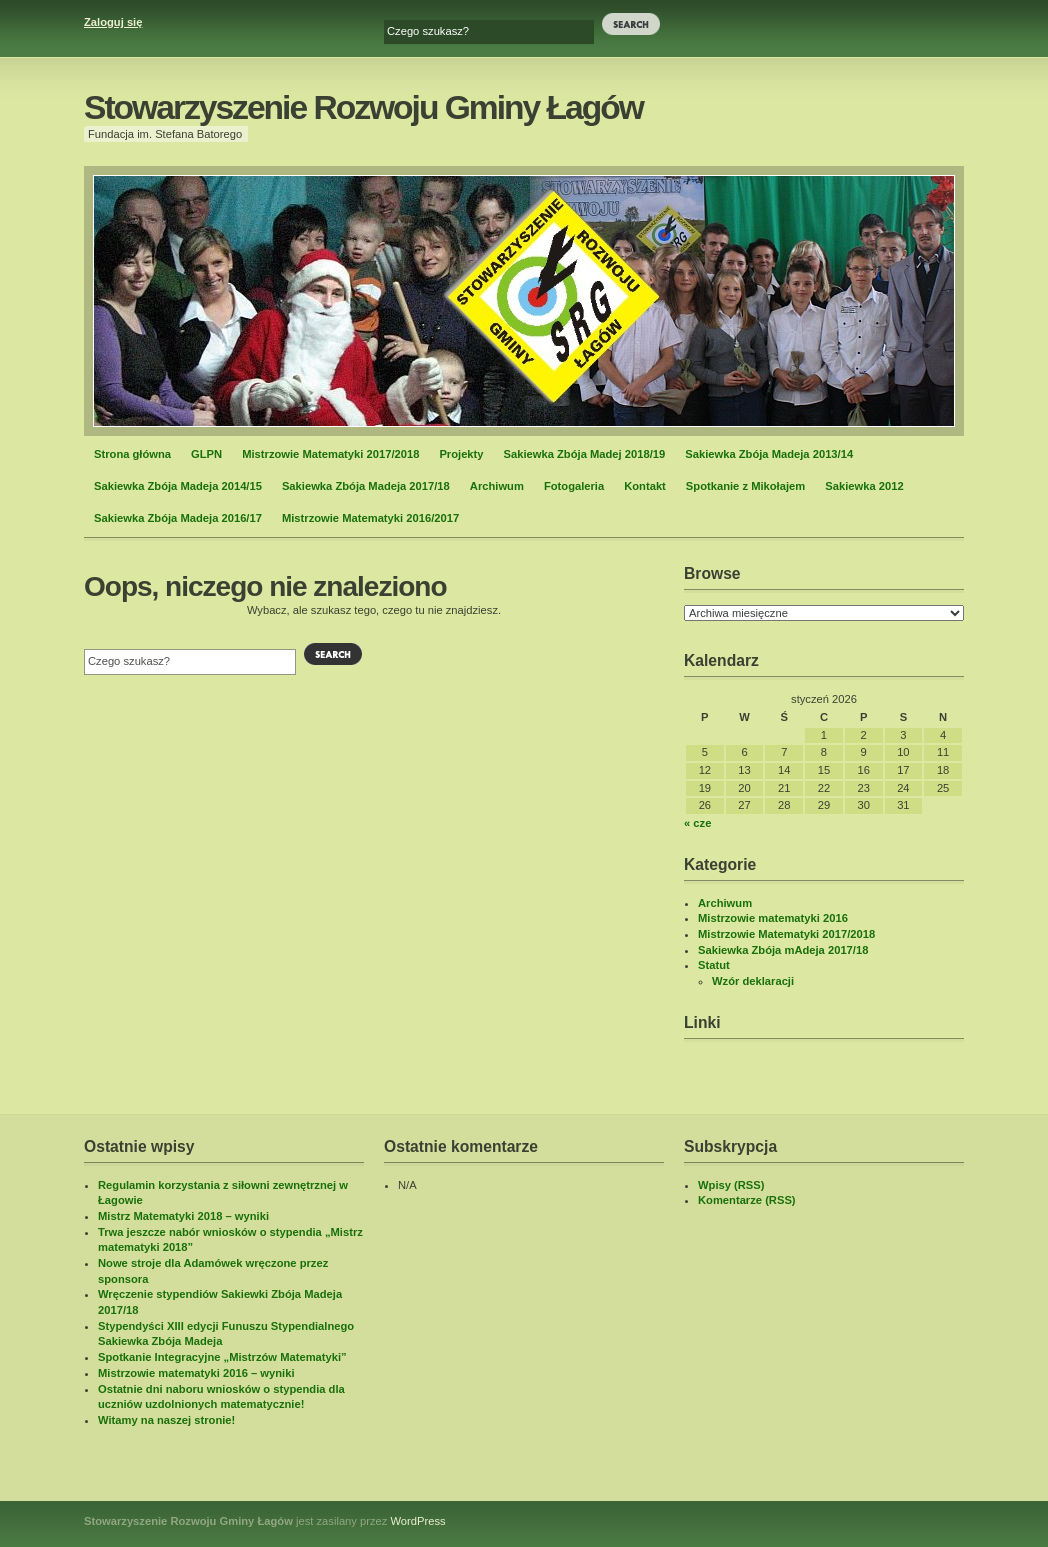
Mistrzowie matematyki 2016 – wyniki (196, 1373)
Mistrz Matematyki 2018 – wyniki (183, 1216)
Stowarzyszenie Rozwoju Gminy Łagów (363, 107)
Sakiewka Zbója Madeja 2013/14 (769, 454)
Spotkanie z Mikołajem (745, 486)
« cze (697, 823)
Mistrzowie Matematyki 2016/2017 (370, 518)
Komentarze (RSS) (747, 1200)
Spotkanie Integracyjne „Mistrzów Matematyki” (222, 1357)
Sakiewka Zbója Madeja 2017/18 (366, 486)
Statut (714, 965)
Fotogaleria (574, 486)
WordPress (418, 1521)
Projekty (461, 454)
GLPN (206, 454)
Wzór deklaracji (753, 981)
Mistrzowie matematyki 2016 (773, 918)
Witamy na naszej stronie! (166, 1420)
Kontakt (645, 486)
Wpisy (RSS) (731, 1185)
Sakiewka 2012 (864, 486)
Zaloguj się (113, 22)
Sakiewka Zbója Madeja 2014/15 (178, 486)
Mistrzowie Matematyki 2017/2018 (330, 454)
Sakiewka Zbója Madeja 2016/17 (178, 518)
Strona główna (132, 454)
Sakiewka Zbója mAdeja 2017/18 (783, 950)
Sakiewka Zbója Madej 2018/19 (585, 454)
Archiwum (497, 486)
